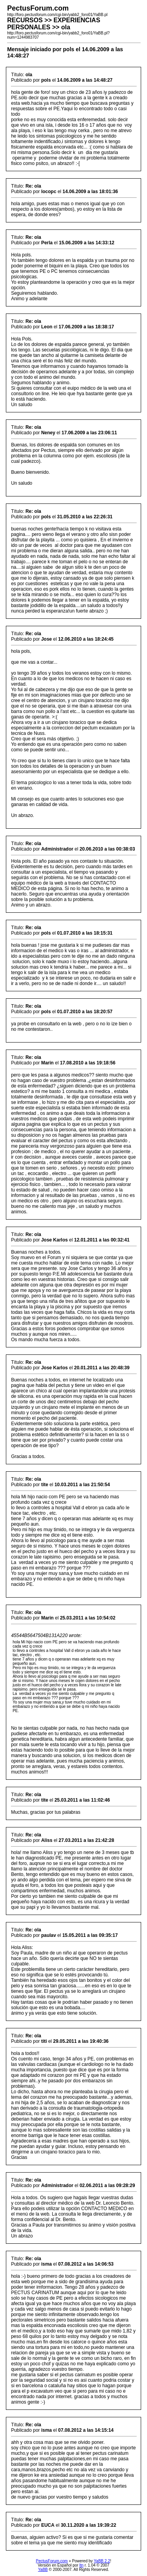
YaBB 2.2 (102, 2561)
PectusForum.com (52, 2561)
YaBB (43, 2569)
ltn (81, 2565)
